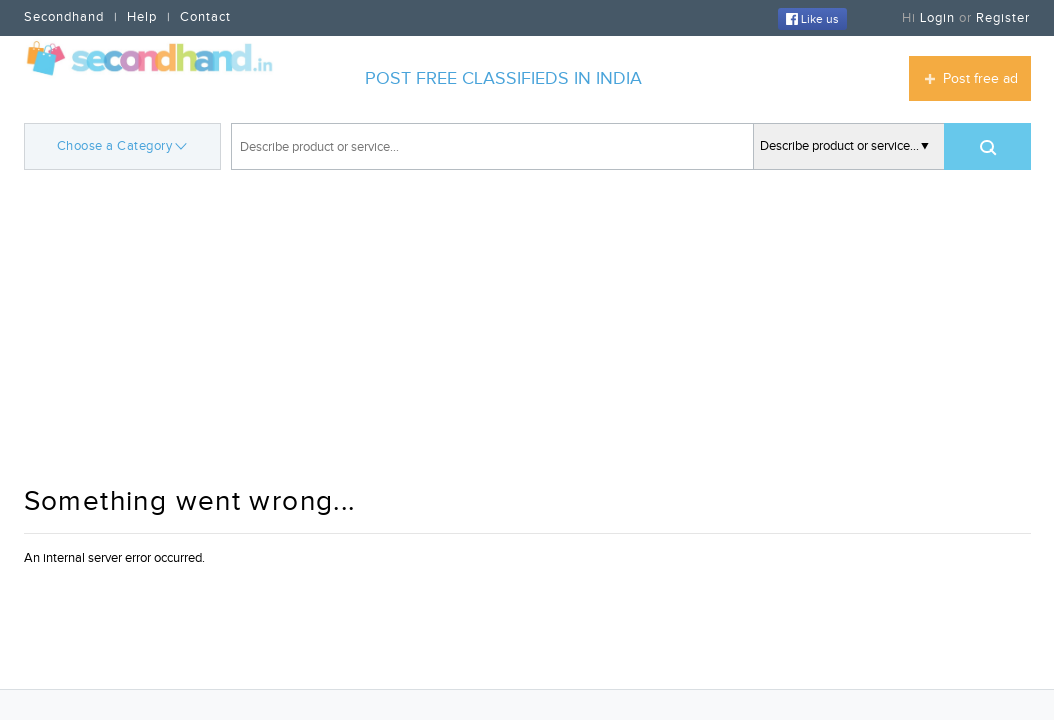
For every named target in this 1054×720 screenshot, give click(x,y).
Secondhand (64, 17)
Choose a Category (122, 144)
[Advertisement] (527, 330)
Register (1003, 18)
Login (937, 18)
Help (142, 17)
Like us (812, 19)
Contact (205, 17)
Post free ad (980, 79)
